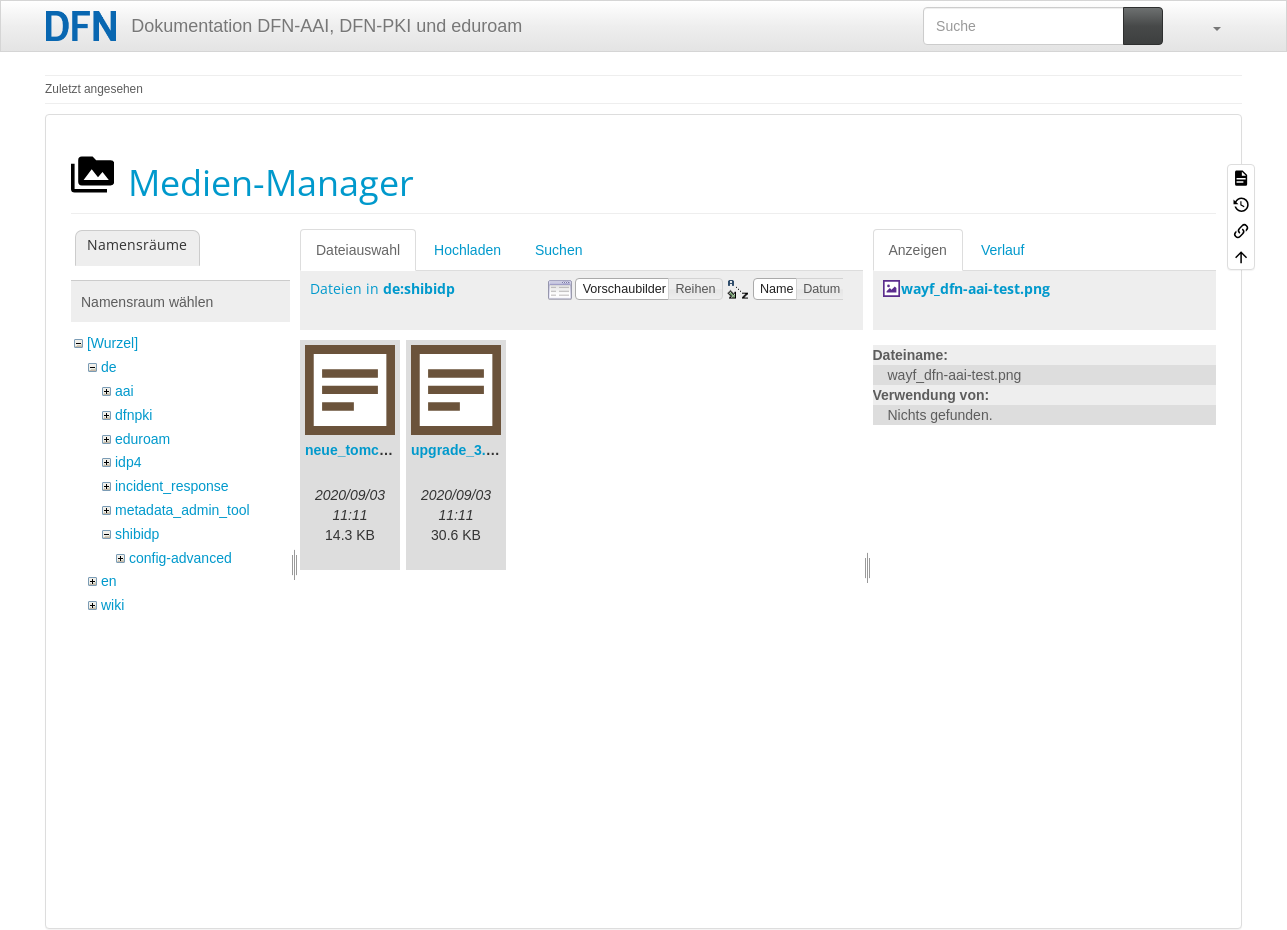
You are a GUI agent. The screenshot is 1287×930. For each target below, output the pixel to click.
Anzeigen (918, 250)
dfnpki (133, 415)
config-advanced (180, 558)
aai (124, 391)
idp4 (128, 462)
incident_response (172, 486)
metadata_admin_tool (182, 510)
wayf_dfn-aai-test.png (975, 288)
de (109, 367)
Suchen (558, 250)
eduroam (142, 439)
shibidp (137, 534)
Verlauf (1003, 250)
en (109, 581)
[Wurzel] (112, 343)
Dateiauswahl (358, 250)
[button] (1207, 26)
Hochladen (467, 250)
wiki (112, 605)
